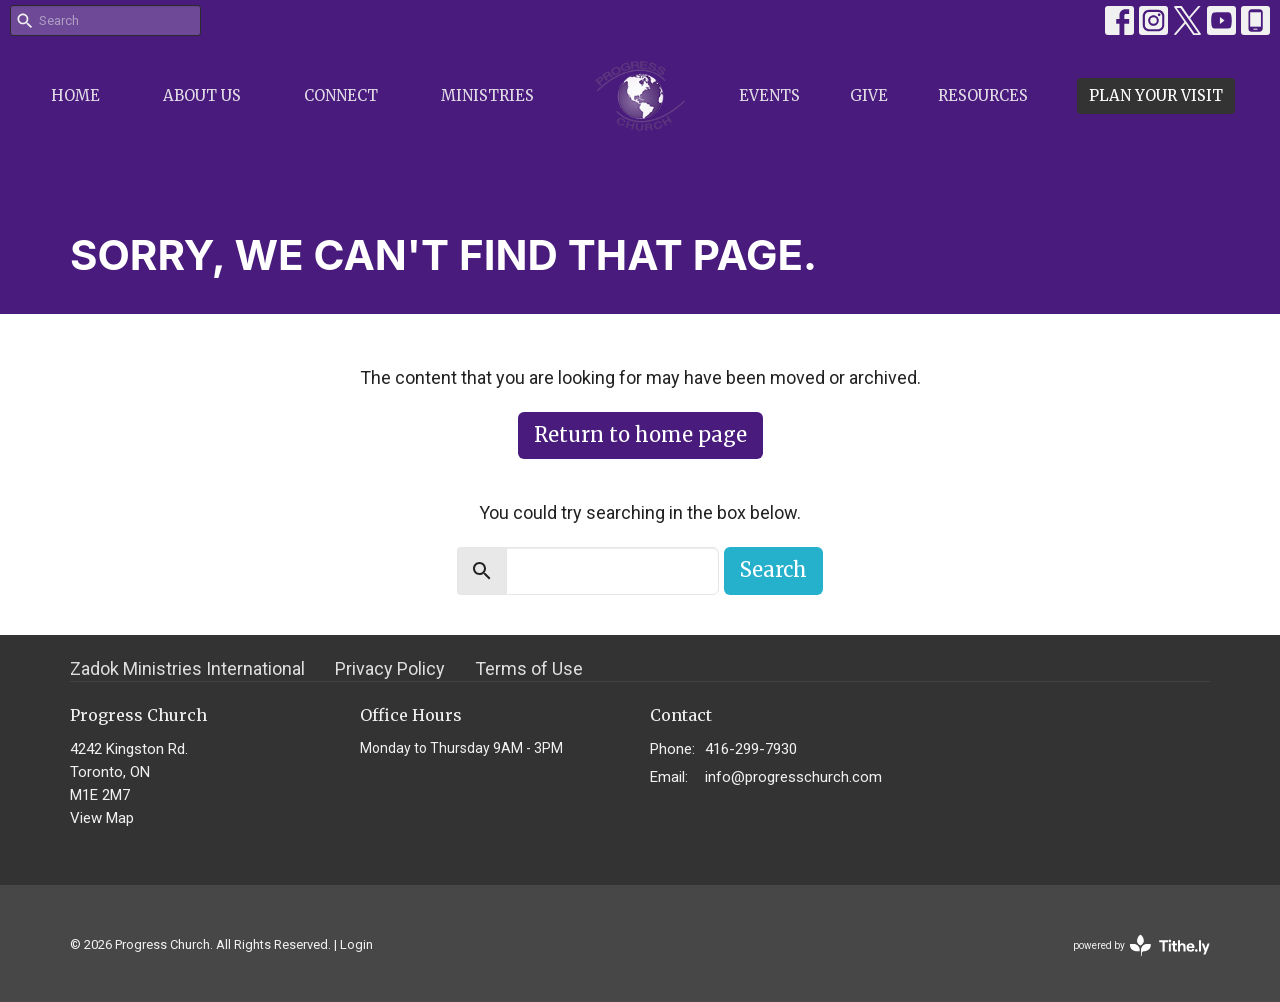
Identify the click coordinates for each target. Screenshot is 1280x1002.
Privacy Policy (390, 668)
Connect (341, 95)
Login (356, 944)
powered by (1141, 945)
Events (769, 95)
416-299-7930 (751, 749)
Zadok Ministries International (187, 668)
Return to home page (640, 434)
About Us (202, 95)
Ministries (487, 95)
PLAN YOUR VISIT (1156, 95)
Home (75, 95)
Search (773, 569)
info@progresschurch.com (793, 777)
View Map (102, 818)
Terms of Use (529, 668)
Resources (983, 95)
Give (869, 95)
